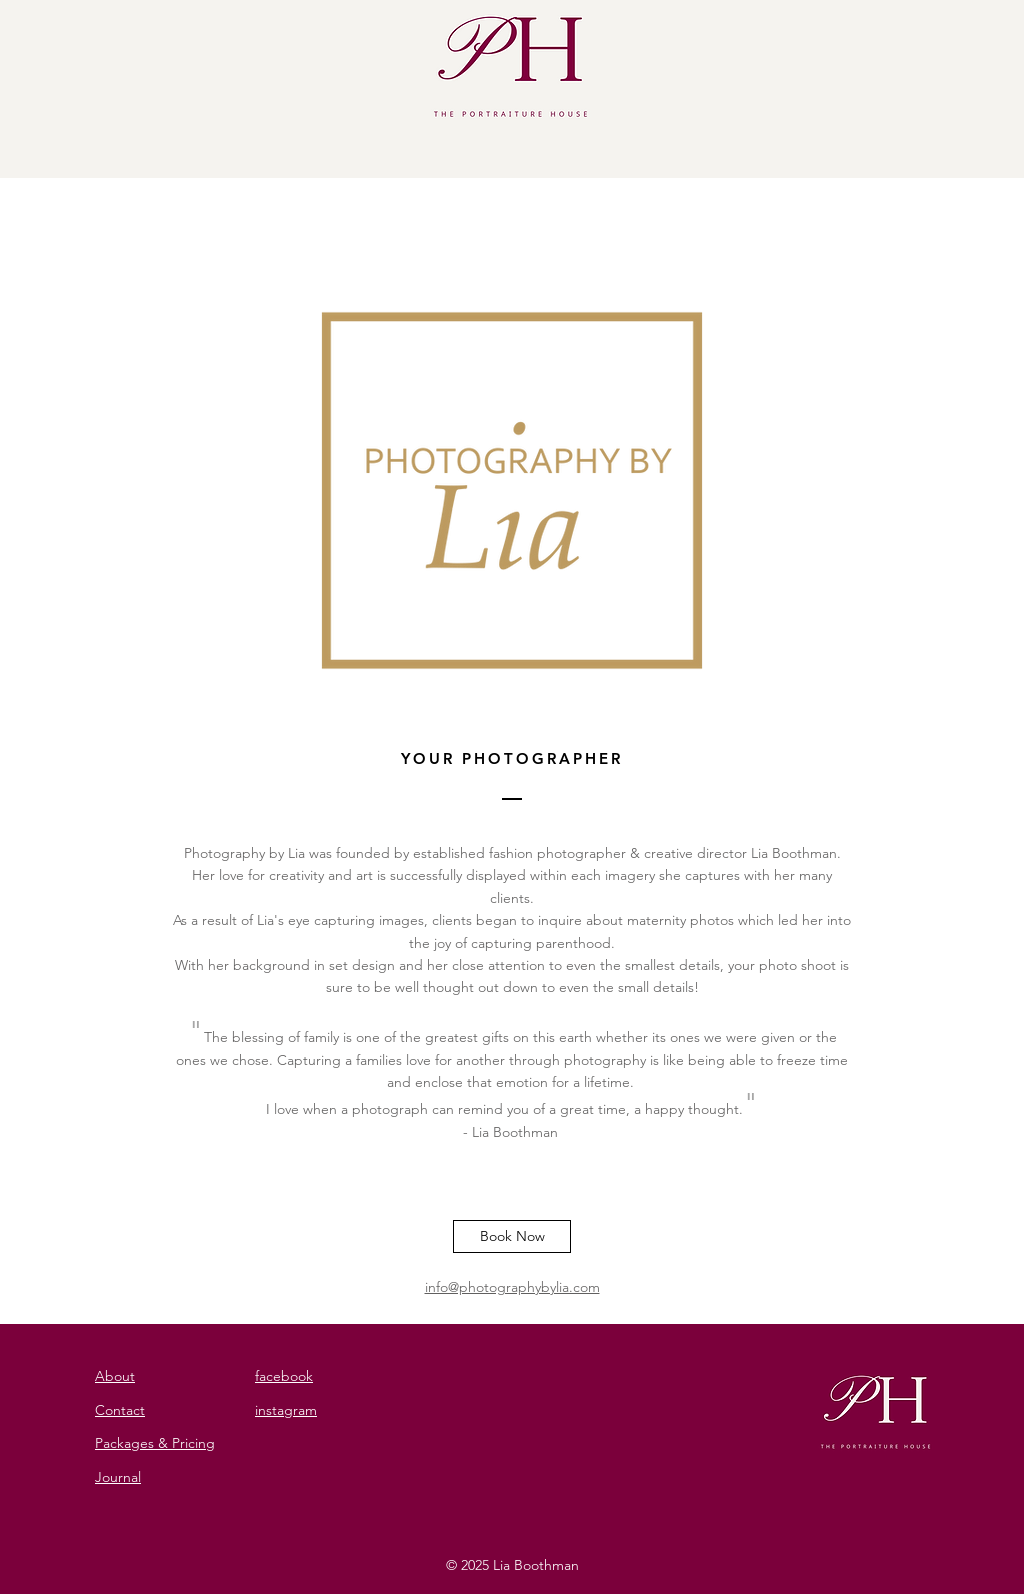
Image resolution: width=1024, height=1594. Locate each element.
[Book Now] (512, 1236)
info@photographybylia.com (512, 1287)
